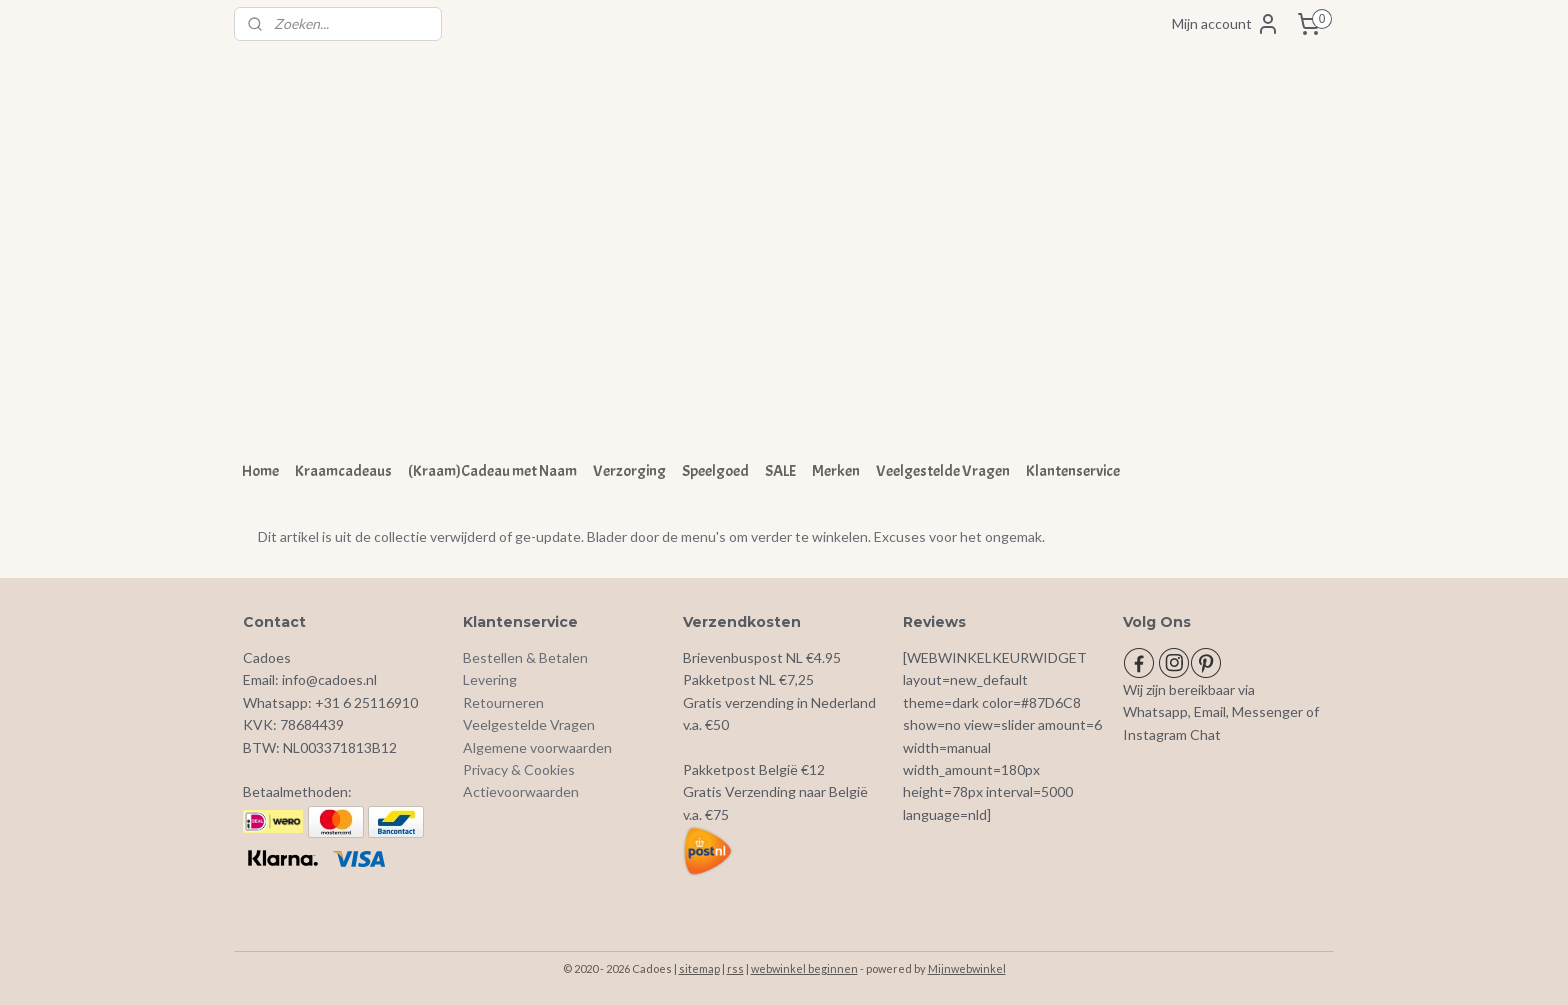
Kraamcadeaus (343, 471)
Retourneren (503, 702)
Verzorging (629, 471)
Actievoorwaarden (521, 791)
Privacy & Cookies (519, 769)
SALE (780, 471)
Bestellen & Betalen (525, 657)
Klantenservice (1073, 471)
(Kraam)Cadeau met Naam (492, 471)
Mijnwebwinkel (967, 968)
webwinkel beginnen (804, 968)
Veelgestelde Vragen (943, 471)
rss (735, 968)
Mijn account (1226, 24)
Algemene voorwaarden (537, 747)
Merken (836, 471)
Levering (490, 679)
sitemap (699, 968)
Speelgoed (715, 471)
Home (260, 471)
